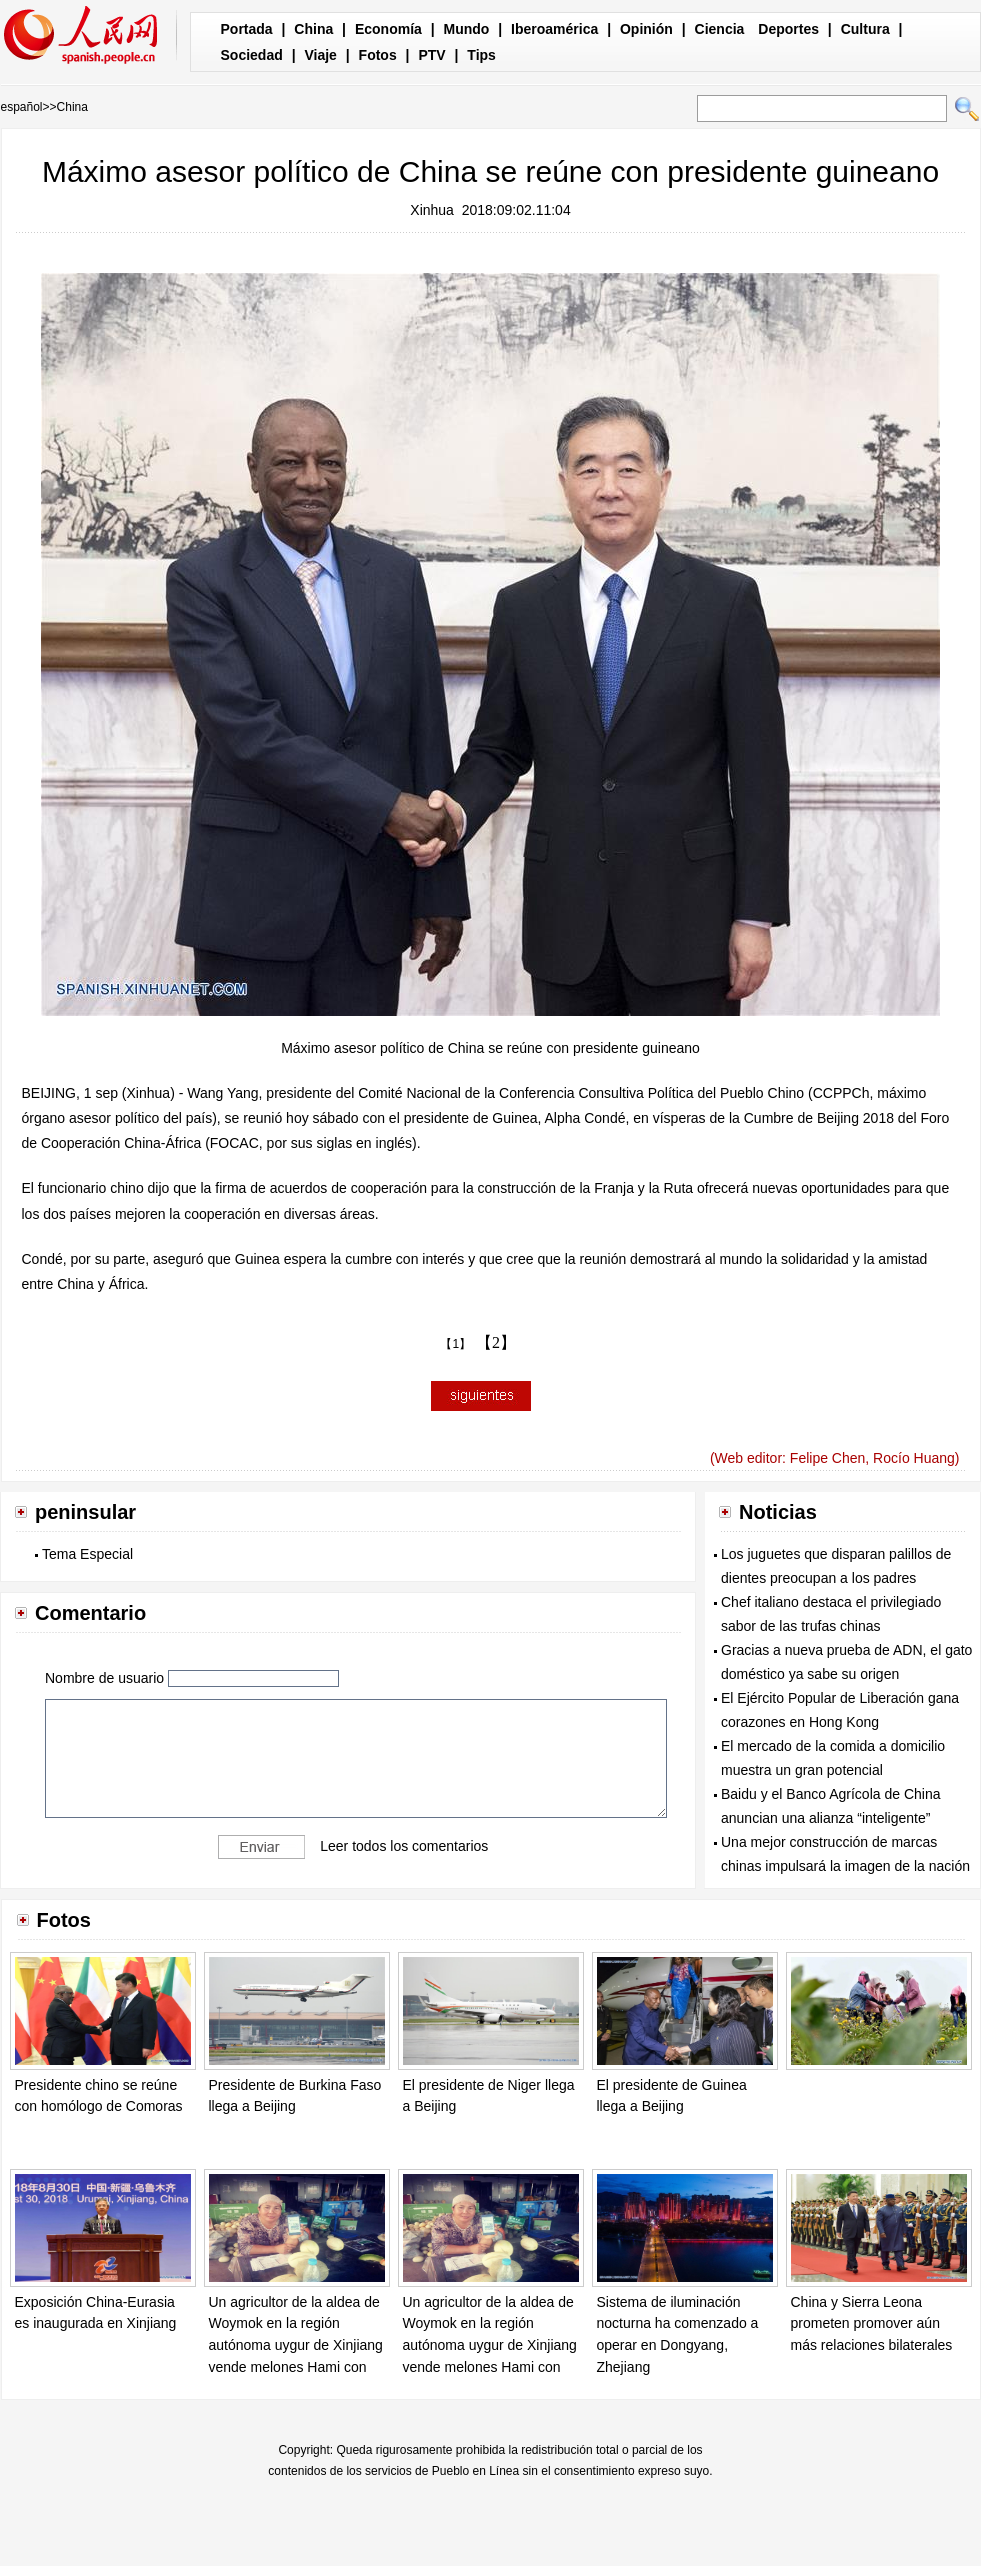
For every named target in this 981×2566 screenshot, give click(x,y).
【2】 (496, 1342)
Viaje (320, 55)
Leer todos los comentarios (404, 1846)
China (313, 29)
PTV (431, 55)
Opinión (646, 29)
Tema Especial (87, 1554)
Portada (247, 29)
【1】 (455, 1344)
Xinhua (432, 210)
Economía (388, 29)
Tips (481, 55)
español (22, 107)
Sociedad (252, 55)
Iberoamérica (554, 29)
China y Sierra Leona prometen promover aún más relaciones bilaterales (872, 2323)
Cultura (865, 29)
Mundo (467, 29)
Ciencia (720, 29)
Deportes (788, 29)
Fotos (378, 55)
